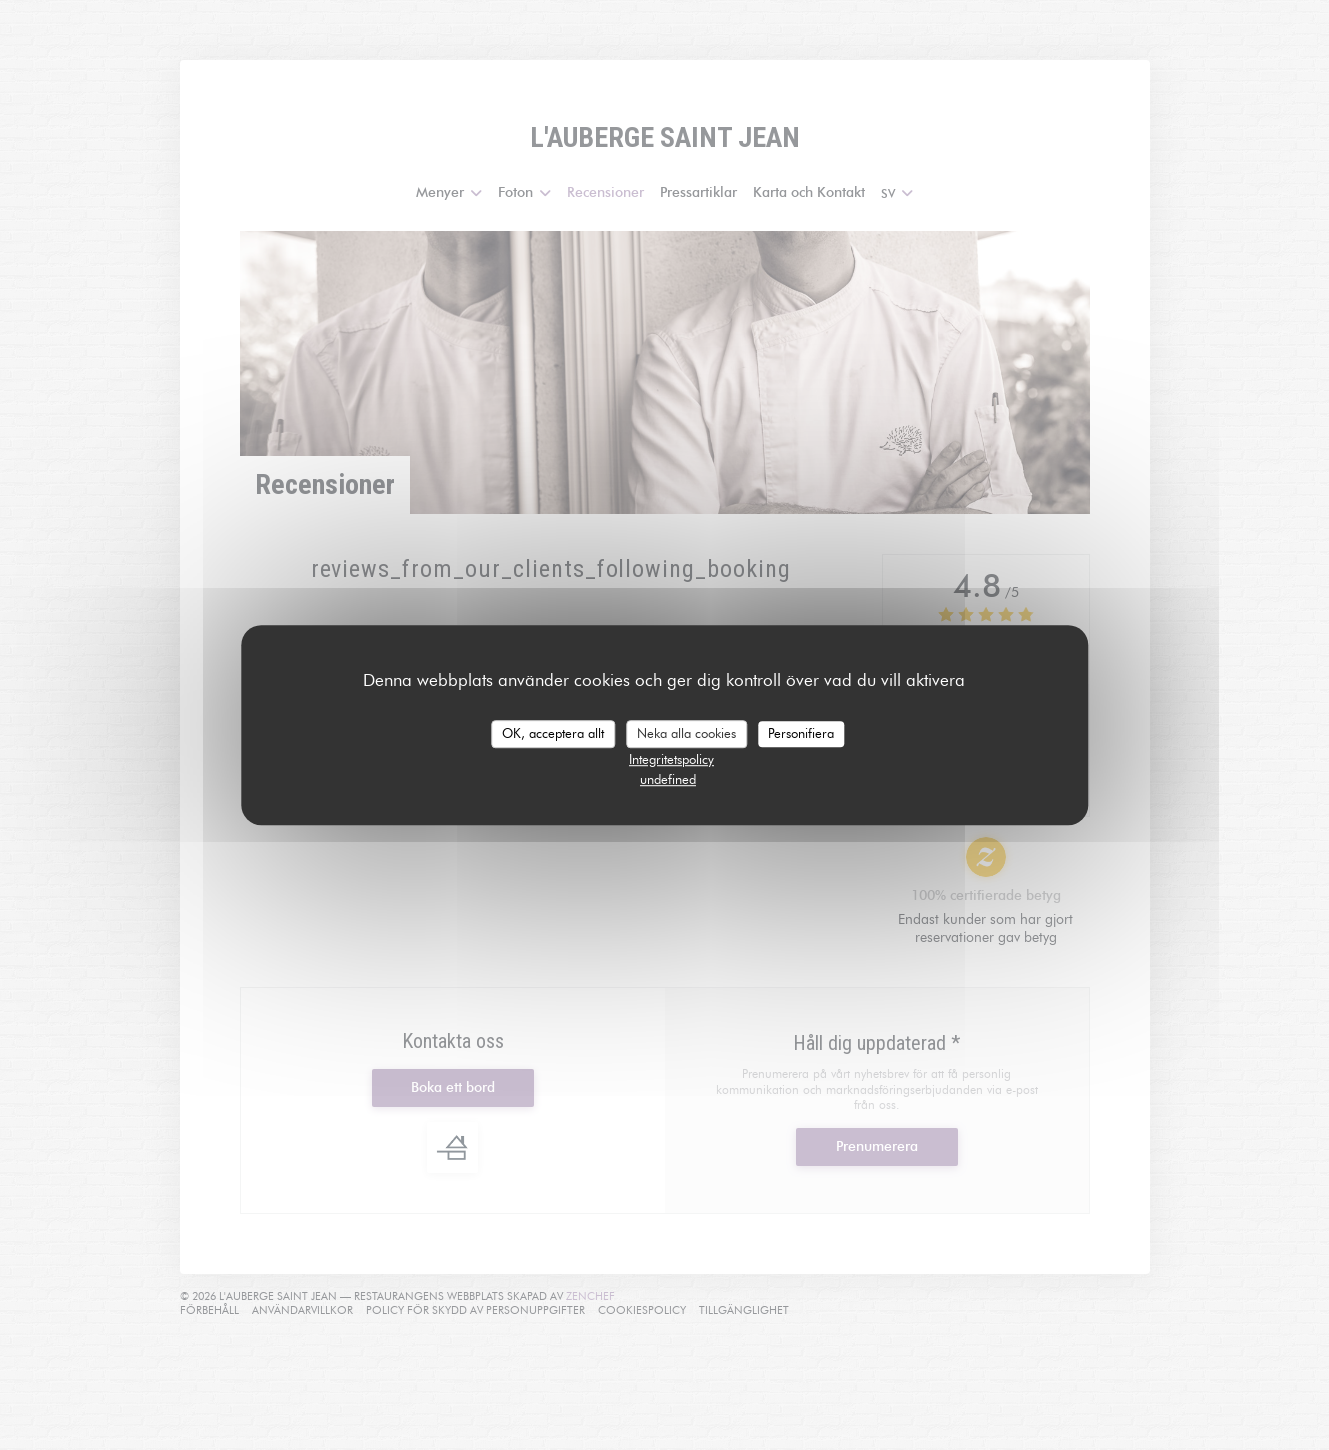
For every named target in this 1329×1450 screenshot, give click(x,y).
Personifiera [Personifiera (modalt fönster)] (801, 733)
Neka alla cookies (686, 733)
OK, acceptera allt (553, 733)
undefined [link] (668, 779)
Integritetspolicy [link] (671, 759)
